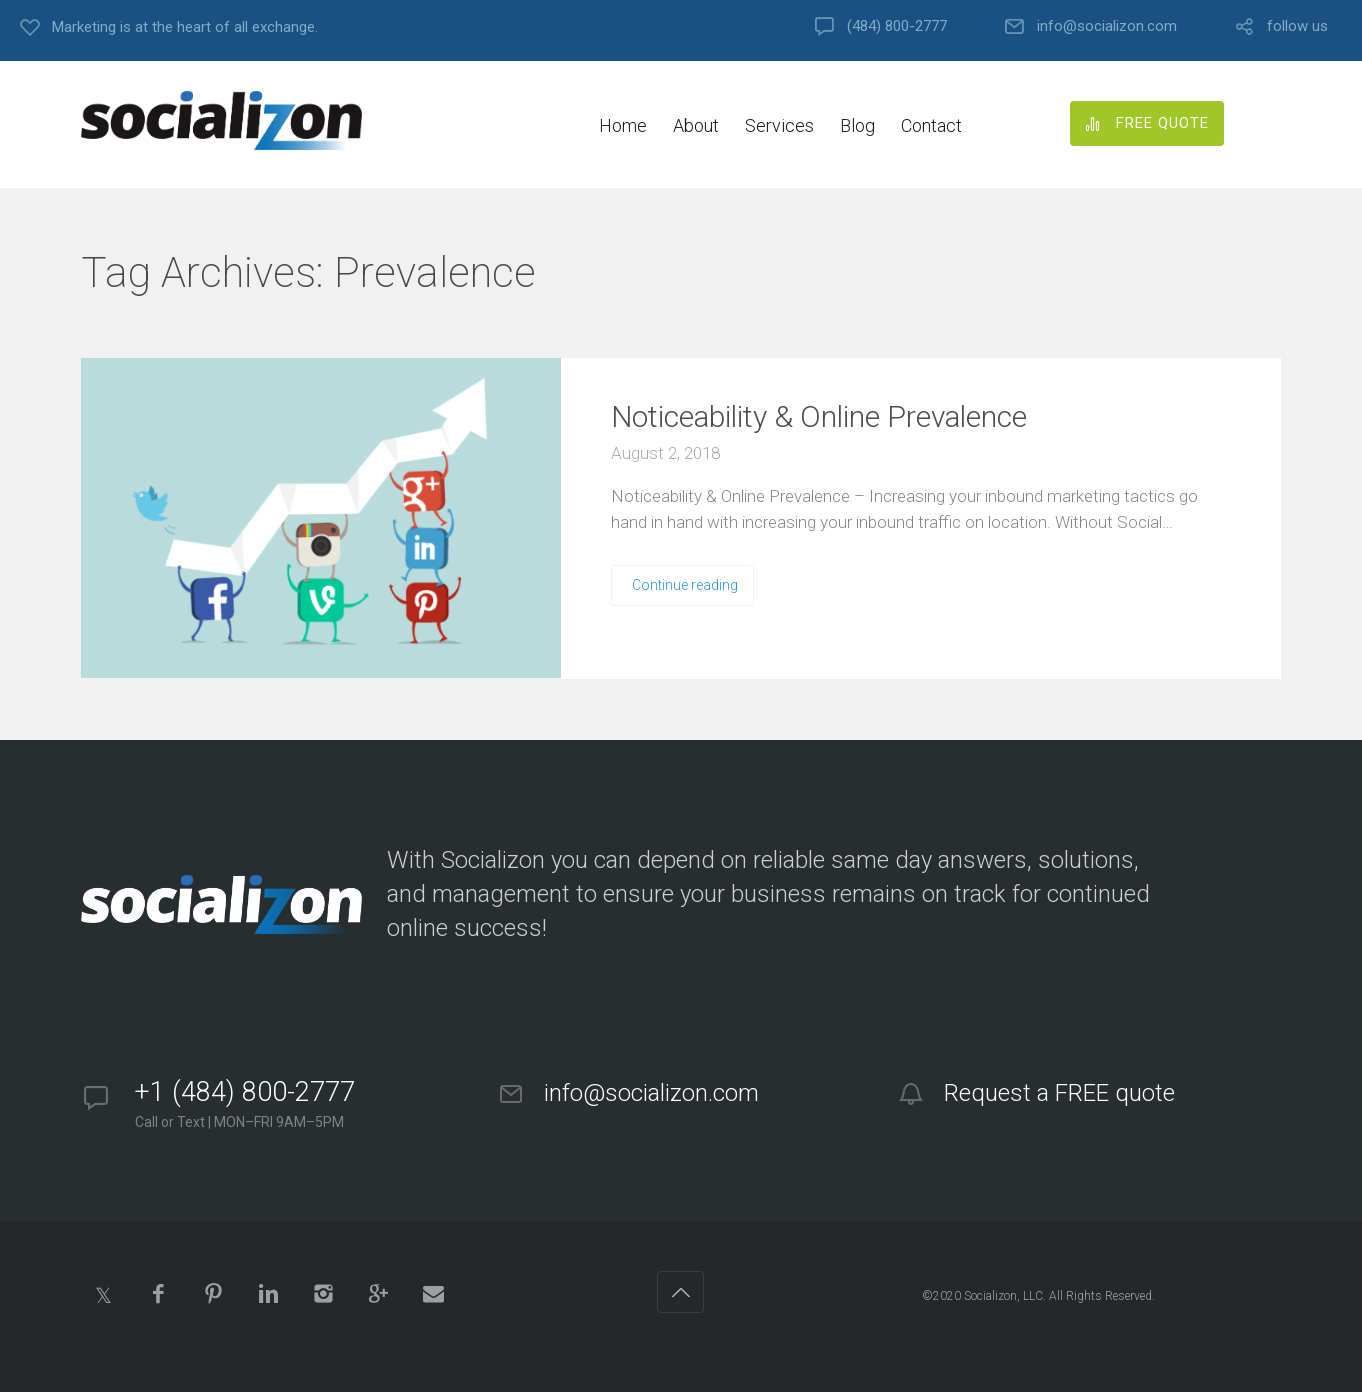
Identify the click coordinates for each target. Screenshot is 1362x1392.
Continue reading (685, 585)
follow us (1297, 26)
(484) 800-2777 (897, 26)
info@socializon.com (1107, 26)
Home (623, 125)
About (696, 125)
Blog (857, 125)
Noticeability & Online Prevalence (819, 416)
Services (779, 125)
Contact (931, 125)
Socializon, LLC (1003, 1296)
